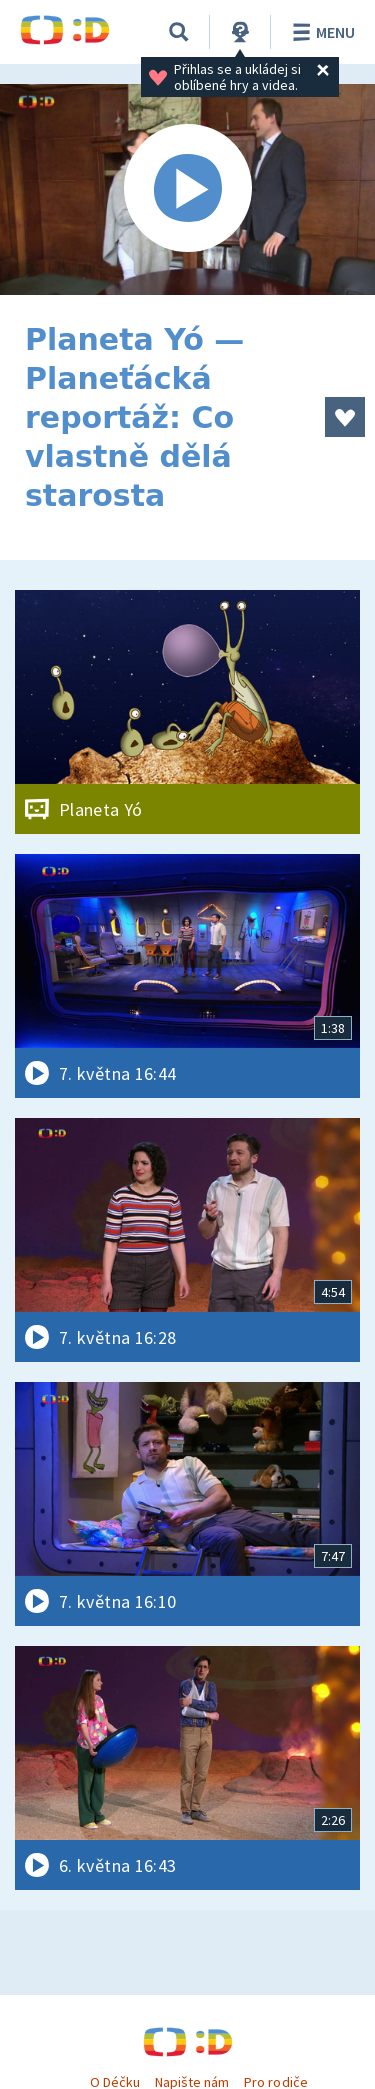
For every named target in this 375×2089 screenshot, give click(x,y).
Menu (320, 32)
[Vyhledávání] (179, 32)
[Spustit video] (187, 189)
